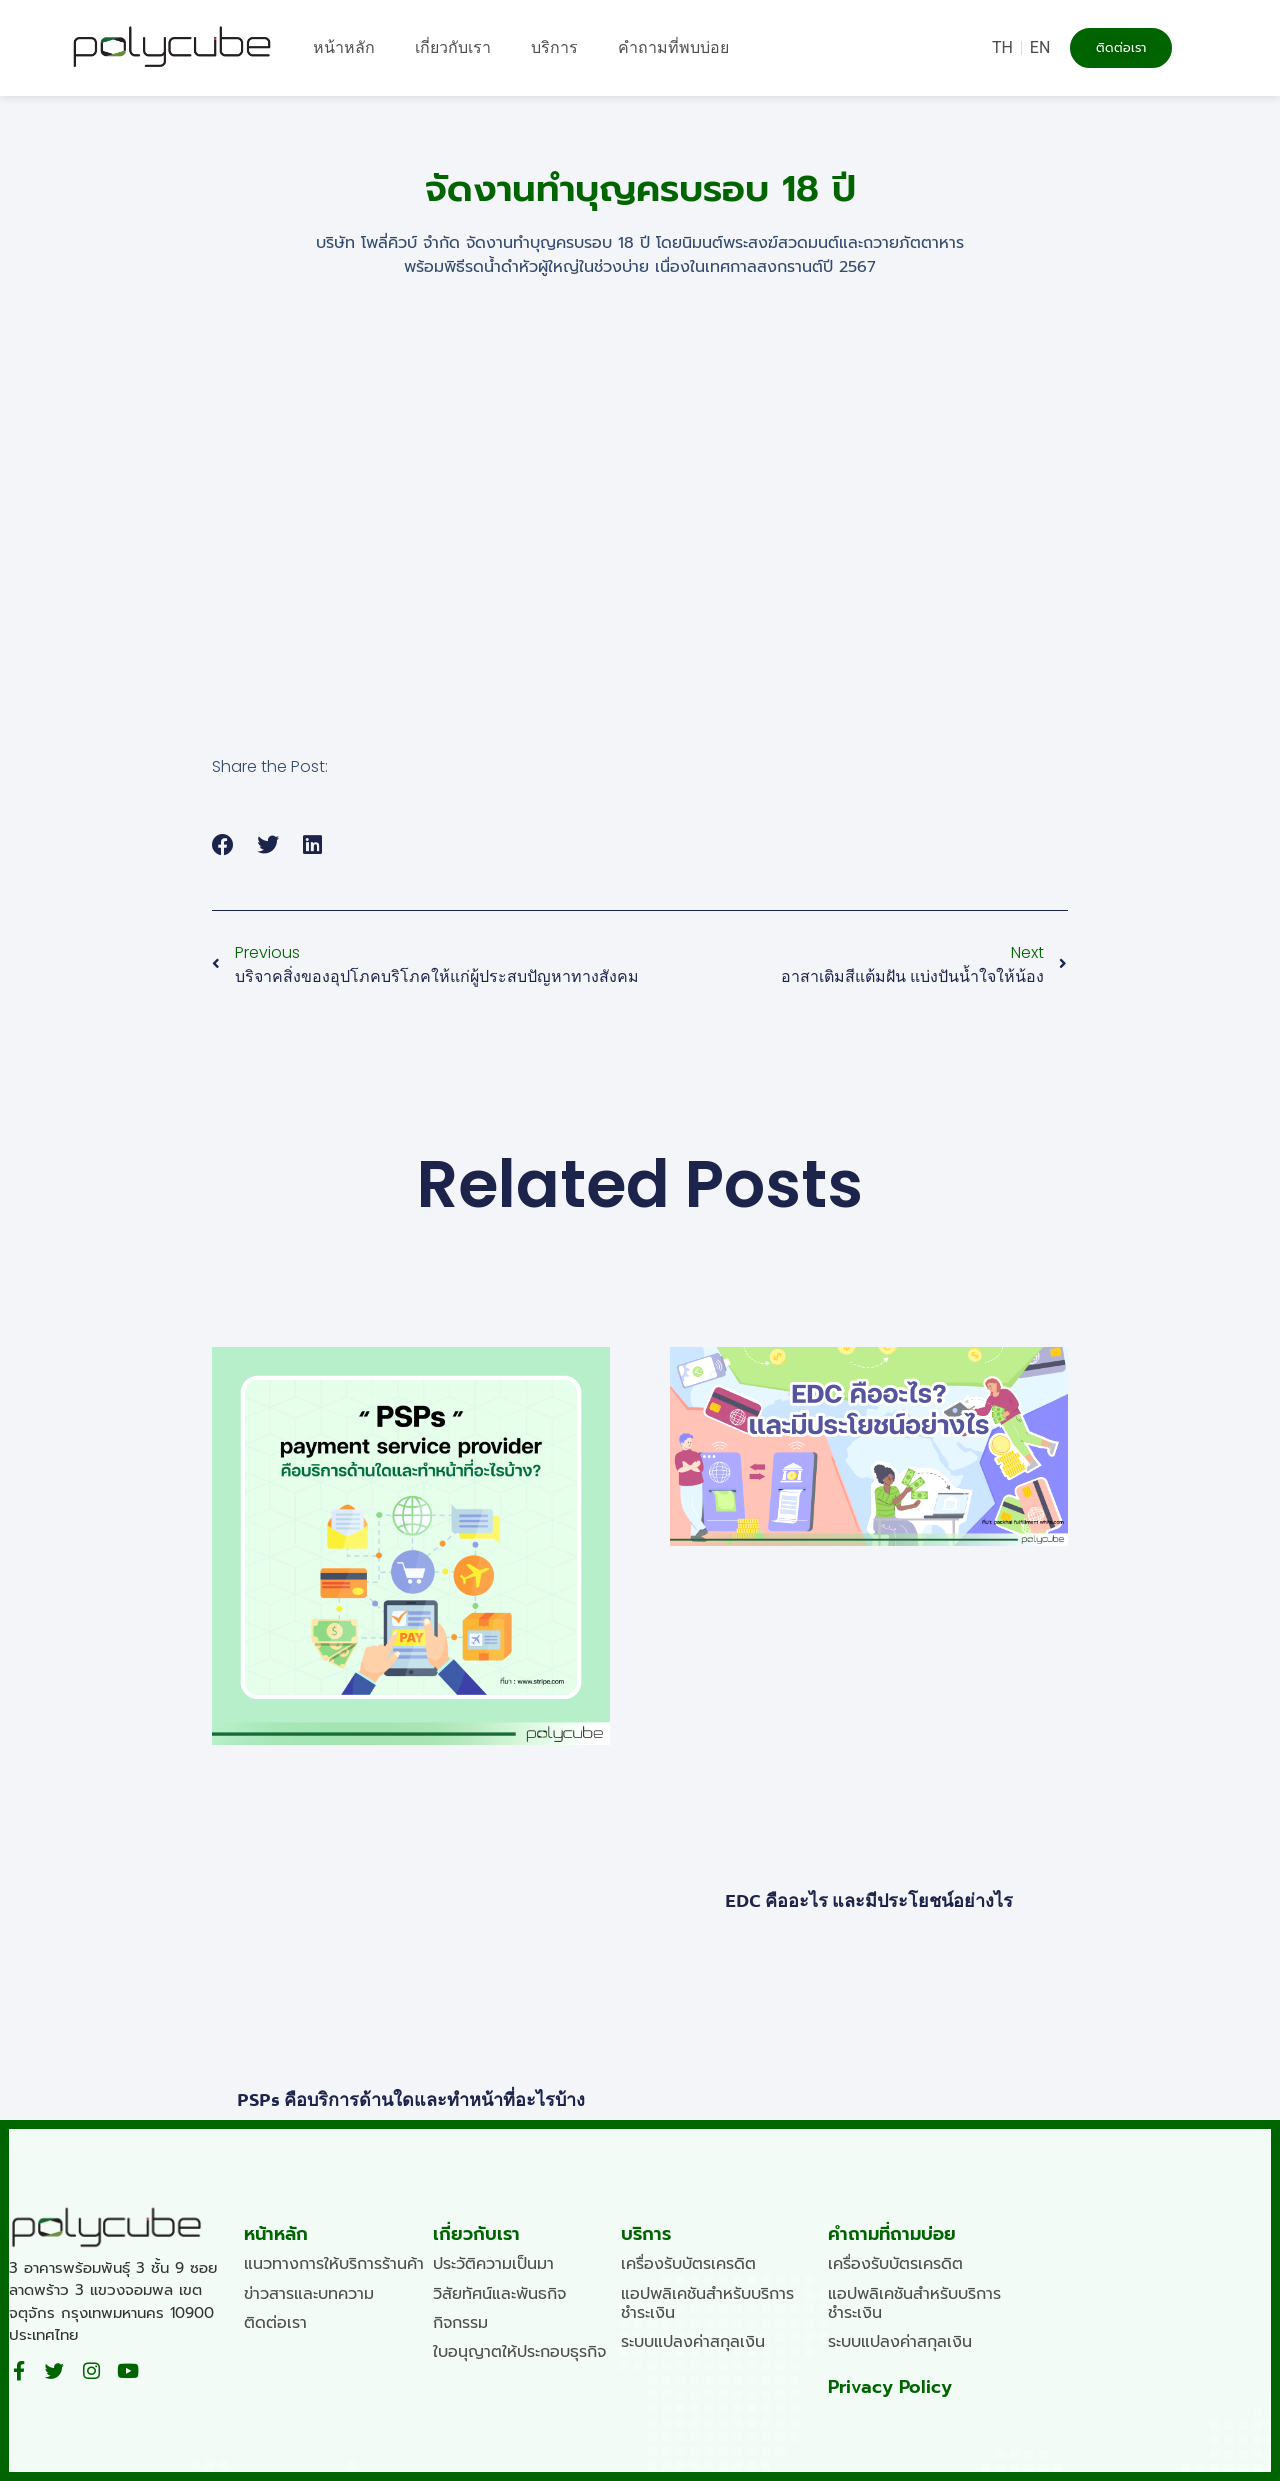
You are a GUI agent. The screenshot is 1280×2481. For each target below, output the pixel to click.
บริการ (554, 47)
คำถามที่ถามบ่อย (892, 2234)
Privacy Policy (890, 2387)
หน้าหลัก (344, 47)
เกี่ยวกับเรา (453, 47)
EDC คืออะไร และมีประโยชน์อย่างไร (869, 1899)
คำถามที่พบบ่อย (673, 47)
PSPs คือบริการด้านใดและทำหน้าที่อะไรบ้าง (411, 2098)
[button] (223, 844)
